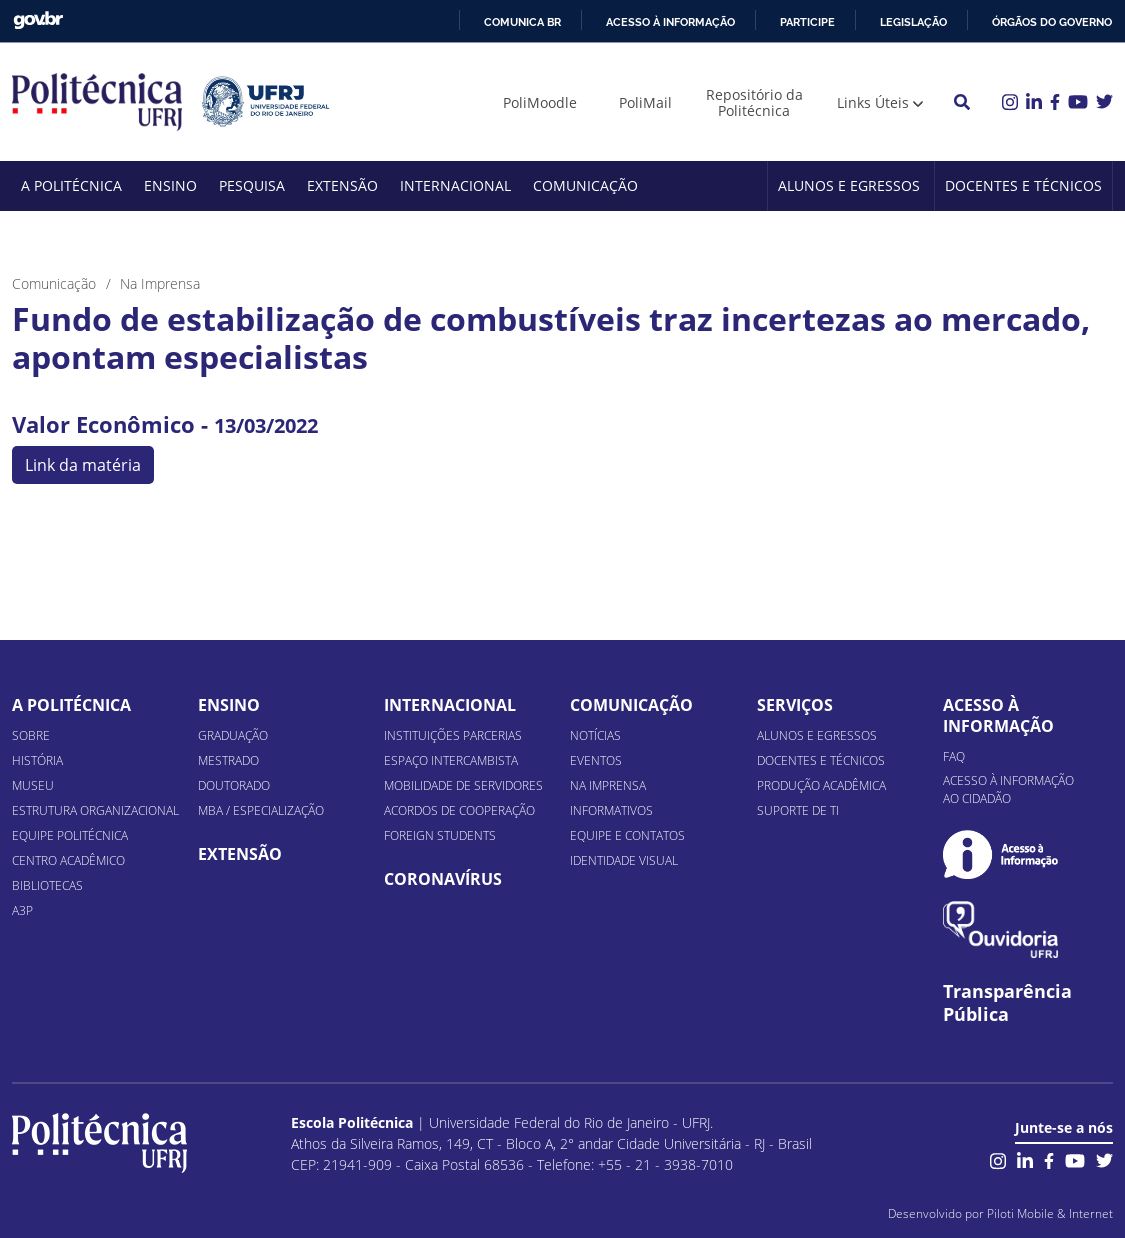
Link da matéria (83, 465)
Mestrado (228, 760)
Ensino (170, 185)
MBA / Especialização (261, 810)
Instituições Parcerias (453, 735)
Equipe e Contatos (627, 835)
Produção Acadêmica (821, 785)
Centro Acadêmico (68, 860)
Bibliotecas (47, 885)
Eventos (596, 760)
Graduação (233, 735)
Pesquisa (252, 185)
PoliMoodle (540, 102)
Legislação (913, 22)
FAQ (954, 756)
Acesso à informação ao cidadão (1008, 789)
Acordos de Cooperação (459, 810)
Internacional (455, 185)
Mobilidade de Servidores (463, 785)
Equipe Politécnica (70, 835)
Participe (807, 22)
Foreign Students (440, 835)
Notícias (595, 735)
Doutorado (234, 785)
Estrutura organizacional (95, 810)
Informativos (611, 810)
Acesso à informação (670, 22)
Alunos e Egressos (849, 185)
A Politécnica (71, 185)
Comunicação (585, 185)
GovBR (38, 20)
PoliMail (645, 102)
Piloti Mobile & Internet (1050, 1213)
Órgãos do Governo (1052, 22)
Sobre (31, 735)
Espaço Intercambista (451, 760)
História (37, 760)
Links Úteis (873, 102)
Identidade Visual (624, 860)
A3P (22, 910)
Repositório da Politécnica (754, 102)
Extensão (342, 185)
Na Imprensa (608, 785)
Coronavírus (443, 879)
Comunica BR (522, 22)
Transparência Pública (1007, 1003)
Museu (33, 785)
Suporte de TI (798, 810)
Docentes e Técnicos (1023, 185)
